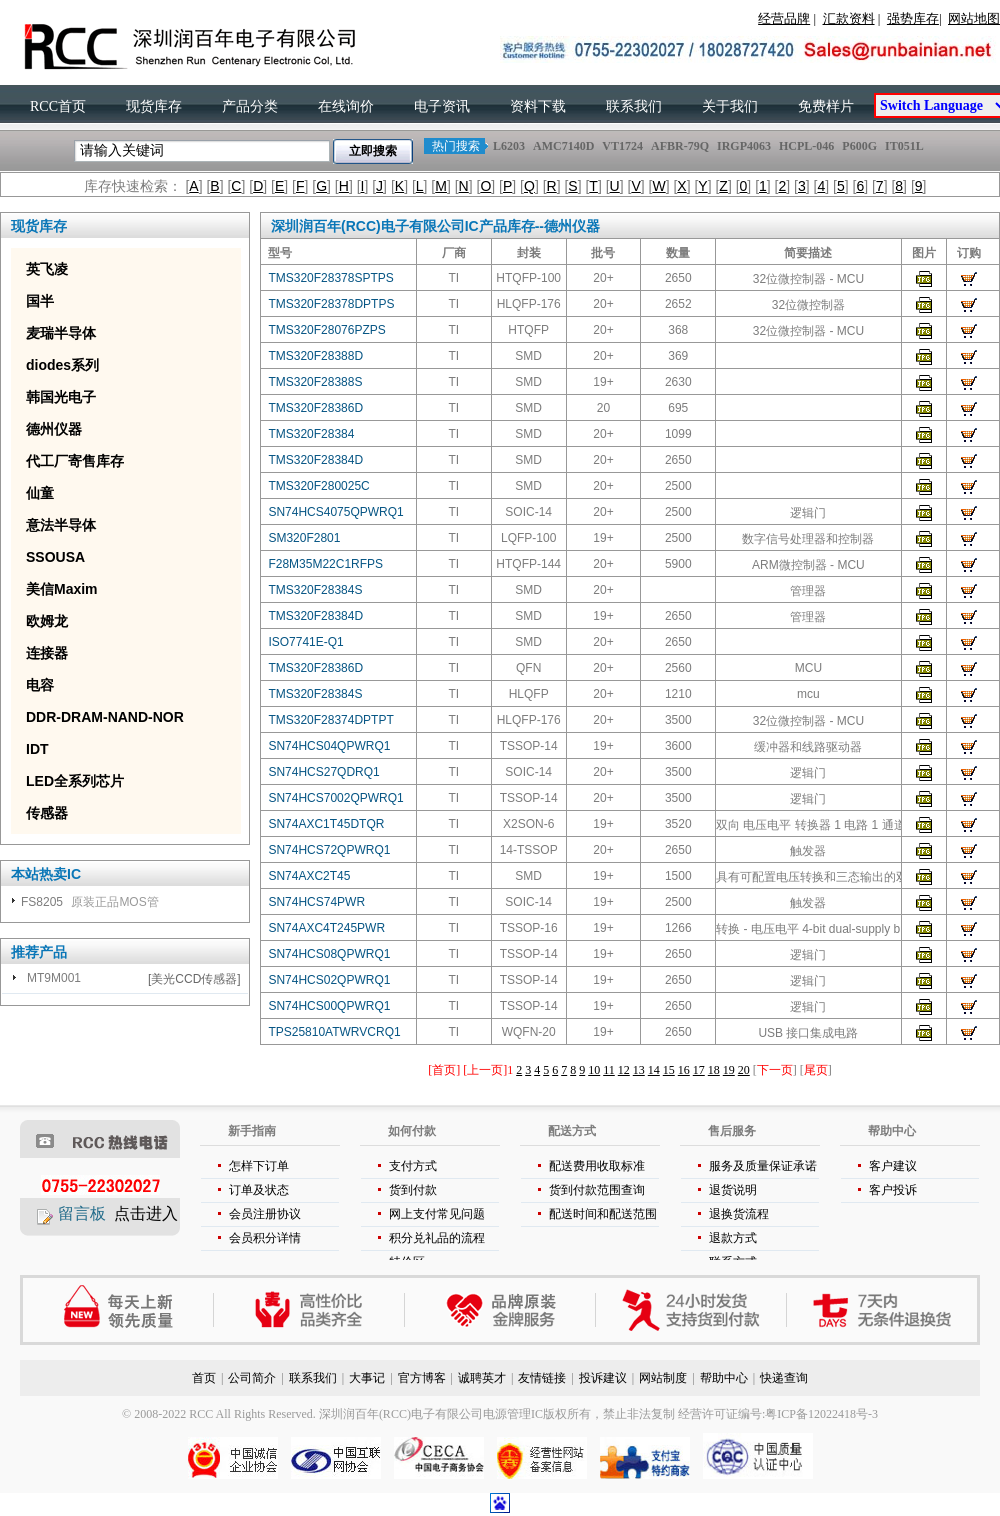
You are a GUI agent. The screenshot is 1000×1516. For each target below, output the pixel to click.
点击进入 (146, 1213)
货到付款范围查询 (597, 1190)
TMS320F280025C (318, 486)
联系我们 (634, 106)
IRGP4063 (744, 146)
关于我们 (730, 106)
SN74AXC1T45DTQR (326, 824)
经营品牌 (784, 18)
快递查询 (784, 1378)
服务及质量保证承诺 (763, 1166)
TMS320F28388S (315, 382)
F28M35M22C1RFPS (325, 564)
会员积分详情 (265, 1238)
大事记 (367, 1378)
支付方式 (413, 1166)
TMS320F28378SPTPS (330, 278)
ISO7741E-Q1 (305, 642)
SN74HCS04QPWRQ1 (329, 746)
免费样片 (826, 106)
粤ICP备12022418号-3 (821, 1414)
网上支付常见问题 (437, 1214)
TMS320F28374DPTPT (330, 720)
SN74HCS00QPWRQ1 (329, 1006)
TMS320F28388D (315, 356)
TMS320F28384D (315, 460)
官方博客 (422, 1378)
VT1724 (622, 146)
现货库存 (154, 106)
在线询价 (346, 106)
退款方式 (733, 1238)
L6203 (509, 146)
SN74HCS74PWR (316, 902)
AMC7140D (563, 146)
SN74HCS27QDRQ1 (323, 772)
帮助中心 (724, 1378)
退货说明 (733, 1190)
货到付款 (413, 1190)
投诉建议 (603, 1378)
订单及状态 (259, 1190)
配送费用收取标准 (597, 1166)
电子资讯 (442, 106)
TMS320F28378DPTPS (331, 304)
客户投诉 (893, 1190)
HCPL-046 (806, 146)
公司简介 (252, 1378)
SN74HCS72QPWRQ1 (329, 850)
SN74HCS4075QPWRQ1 (335, 512)
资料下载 (538, 106)
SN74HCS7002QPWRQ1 (335, 798)
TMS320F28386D (315, 408)
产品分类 (250, 106)
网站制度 (663, 1378)
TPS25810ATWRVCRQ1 (334, 1032)
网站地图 (974, 18)
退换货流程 (739, 1214)
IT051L (904, 146)
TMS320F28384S (315, 590)
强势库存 (913, 18)
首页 (204, 1378)
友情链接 (542, 1378)
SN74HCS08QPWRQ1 (329, 954)
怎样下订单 (259, 1166)
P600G (859, 146)
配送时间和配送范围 (603, 1214)
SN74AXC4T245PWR (326, 928)
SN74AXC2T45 (309, 876)
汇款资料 (849, 18)
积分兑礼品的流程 (437, 1238)
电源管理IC (513, 1414)
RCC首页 (58, 106)
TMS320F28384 (311, 434)
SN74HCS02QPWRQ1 (329, 980)
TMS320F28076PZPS (326, 330)
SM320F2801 (304, 538)
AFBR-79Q (680, 146)
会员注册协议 (265, 1214)
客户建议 (893, 1166)
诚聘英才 (482, 1378)
